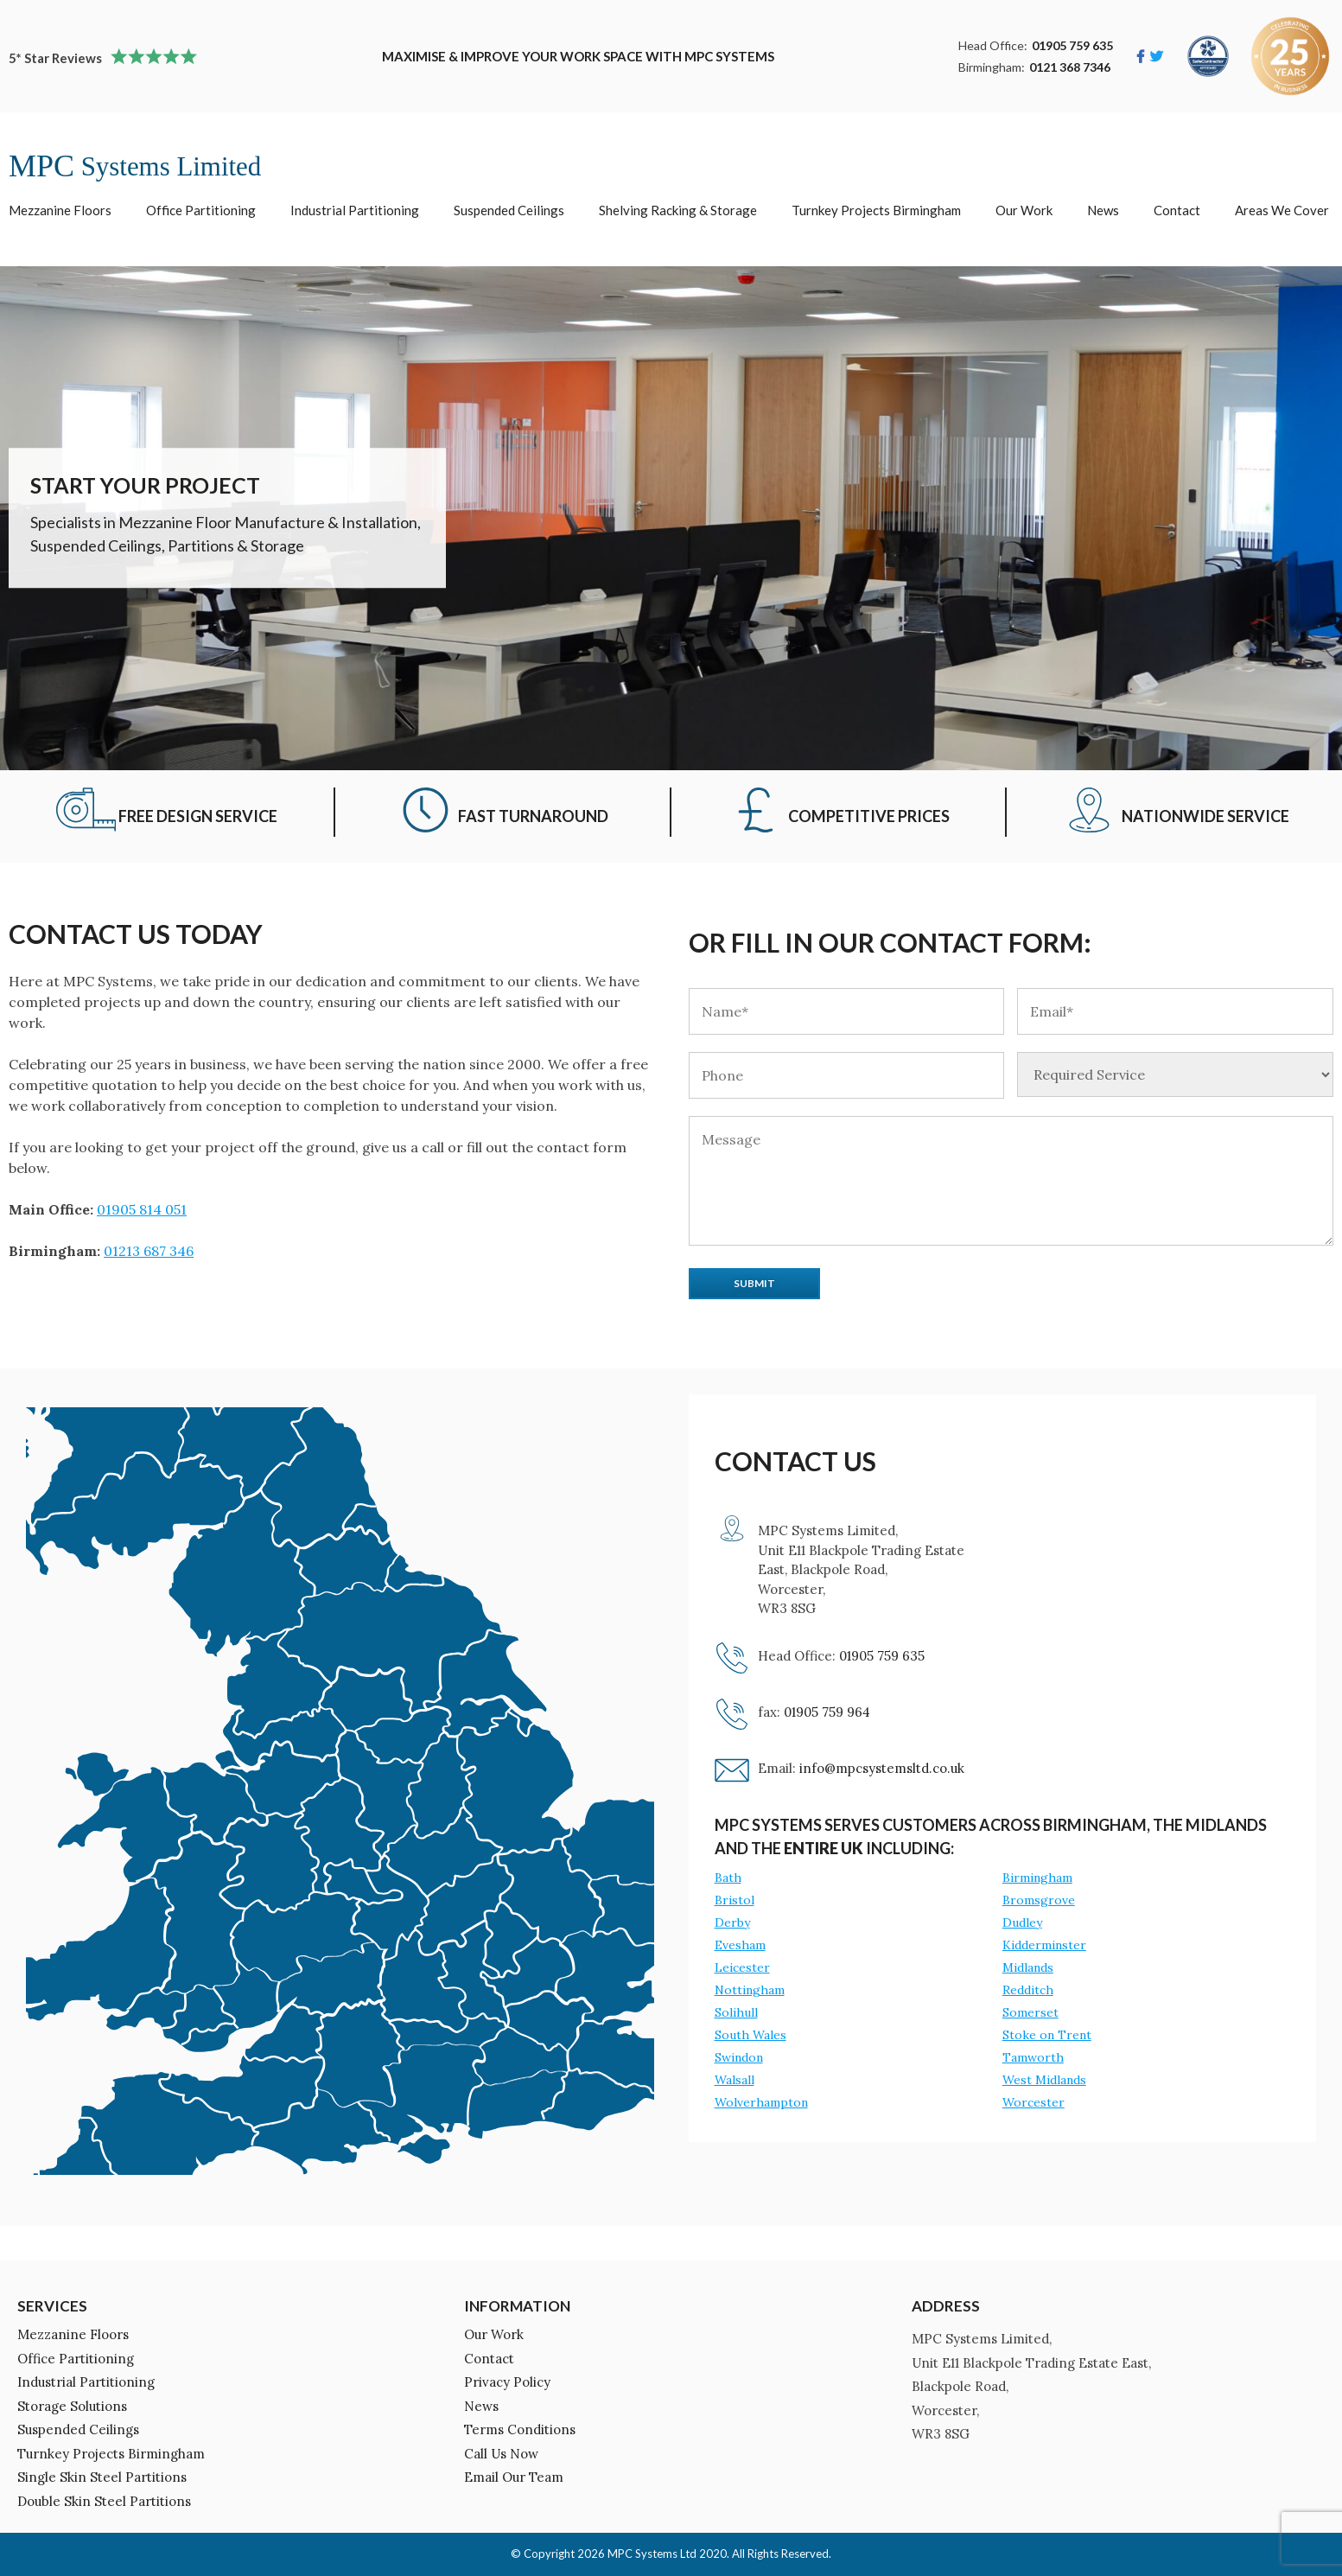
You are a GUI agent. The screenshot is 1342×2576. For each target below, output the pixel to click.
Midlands (1027, 1967)
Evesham (740, 1945)
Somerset (1030, 2012)
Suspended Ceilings (509, 210)
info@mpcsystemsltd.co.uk (881, 1768)
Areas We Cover (1282, 210)
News (1103, 210)
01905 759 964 (827, 1712)
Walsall (734, 2080)
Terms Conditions (520, 2429)
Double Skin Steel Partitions (104, 2501)
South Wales (750, 2035)
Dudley (1022, 1922)
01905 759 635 (1072, 45)
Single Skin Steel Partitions (102, 2477)
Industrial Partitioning (354, 210)
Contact (1177, 210)
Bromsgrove (1038, 1900)
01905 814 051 (142, 1209)
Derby (732, 1922)
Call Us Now (501, 2453)
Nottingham (750, 1990)
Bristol (734, 1900)
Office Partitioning (201, 210)
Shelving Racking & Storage (678, 210)
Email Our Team (513, 2477)
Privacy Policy (507, 2382)
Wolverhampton (761, 2102)
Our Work (1024, 210)
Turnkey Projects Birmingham (876, 210)
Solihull (736, 2012)
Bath (728, 1877)
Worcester (1033, 2102)
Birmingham (1037, 1877)
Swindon (739, 2057)
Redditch (1027, 1990)
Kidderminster (1044, 1945)
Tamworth (1033, 2057)
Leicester (742, 1967)
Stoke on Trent (1046, 2035)
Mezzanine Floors (60, 210)
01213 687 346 (149, 1250)
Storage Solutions (72, 2406)
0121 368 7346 (1069, 67)
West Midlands (1044, 2080)
